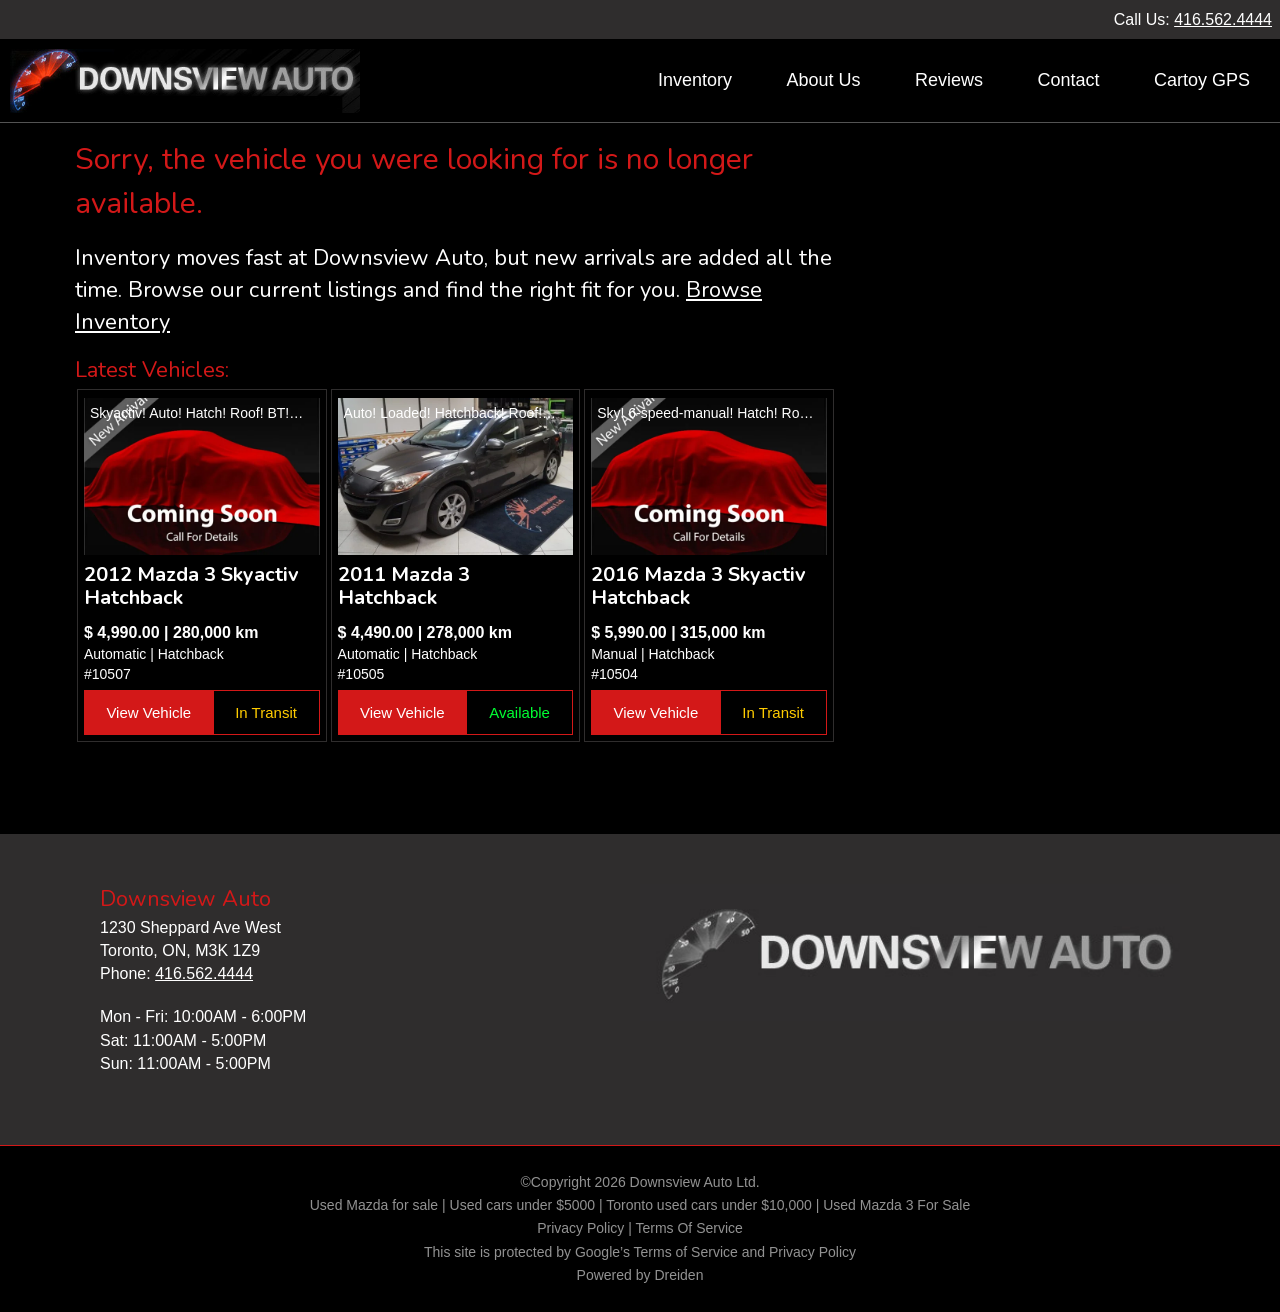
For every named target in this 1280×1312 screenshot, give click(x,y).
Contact (1068, 80)
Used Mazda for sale (374, 1205)
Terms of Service (686, 1252)
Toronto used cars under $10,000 (708, 1205)
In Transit (266, 712)
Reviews (949, 80)
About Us (823, 80)
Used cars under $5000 (523, 1205)
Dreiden (678, 1275)
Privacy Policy (580, 1228)
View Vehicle (148, 712)
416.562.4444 (1223, 19)
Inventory (695, 80)
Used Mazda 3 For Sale (896, 1205)
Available (519, 712)
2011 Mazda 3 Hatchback (404, 586)
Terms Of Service (688, 1228)
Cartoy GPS (1202, 80)
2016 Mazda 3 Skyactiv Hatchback (698, 586)
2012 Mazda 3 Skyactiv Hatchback (191, 586)
